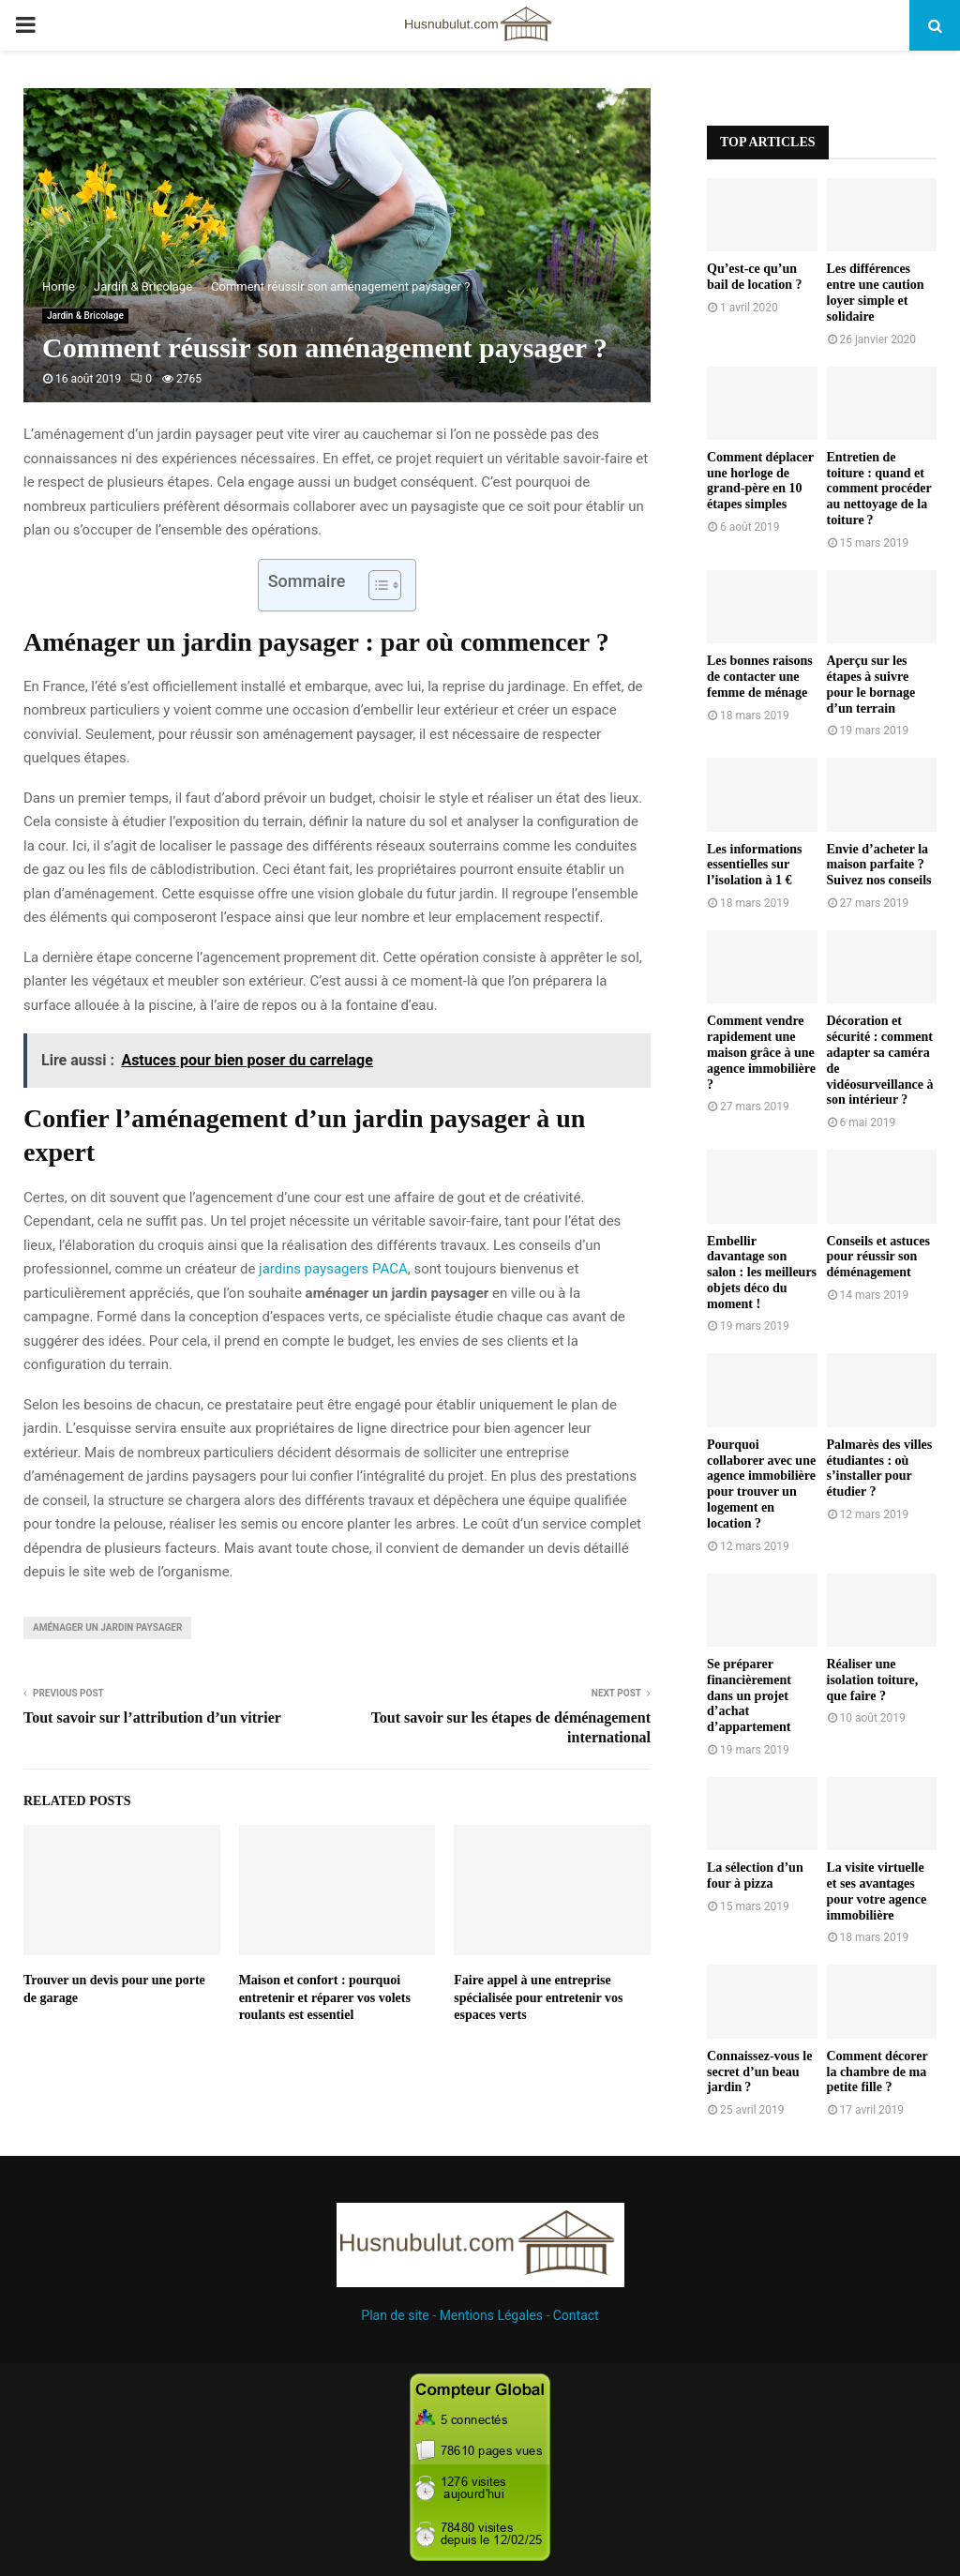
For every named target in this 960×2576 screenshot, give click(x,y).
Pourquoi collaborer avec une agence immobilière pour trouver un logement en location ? (761, 1484)
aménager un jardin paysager (107, 1627)
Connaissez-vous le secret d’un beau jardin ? (759, 2072)
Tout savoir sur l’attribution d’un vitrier (152, 1717)
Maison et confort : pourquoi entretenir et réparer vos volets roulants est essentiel (325, 1997)
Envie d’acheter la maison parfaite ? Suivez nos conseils (879, 865)
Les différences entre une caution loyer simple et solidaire (875, 292)
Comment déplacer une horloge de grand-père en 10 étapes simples (760, 480)
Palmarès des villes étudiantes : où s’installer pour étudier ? (880, 1468)
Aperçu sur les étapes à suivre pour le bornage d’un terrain (871, 684)
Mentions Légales (491, 2315)
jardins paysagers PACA (333, 1268)
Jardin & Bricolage (85, 315)
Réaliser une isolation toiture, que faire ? (873, 1680)
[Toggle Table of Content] (375, 585)
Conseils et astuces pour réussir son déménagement (878, 1257)
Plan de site (394, 2315)
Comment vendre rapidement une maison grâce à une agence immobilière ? (761, 1052)
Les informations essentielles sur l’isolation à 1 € (754, 865)
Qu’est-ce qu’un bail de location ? (754, 277)
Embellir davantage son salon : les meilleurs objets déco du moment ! (762, 1272)
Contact (576, 2315)
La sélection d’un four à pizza (755, 1875)
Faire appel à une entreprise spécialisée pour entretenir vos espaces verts (538, 1997)
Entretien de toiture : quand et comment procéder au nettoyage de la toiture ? (879, 488)
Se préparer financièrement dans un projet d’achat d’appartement (749, 1695)
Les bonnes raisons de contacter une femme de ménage (760, 677)
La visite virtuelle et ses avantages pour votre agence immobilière (877, 1890)
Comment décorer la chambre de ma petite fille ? (877, 2072)
